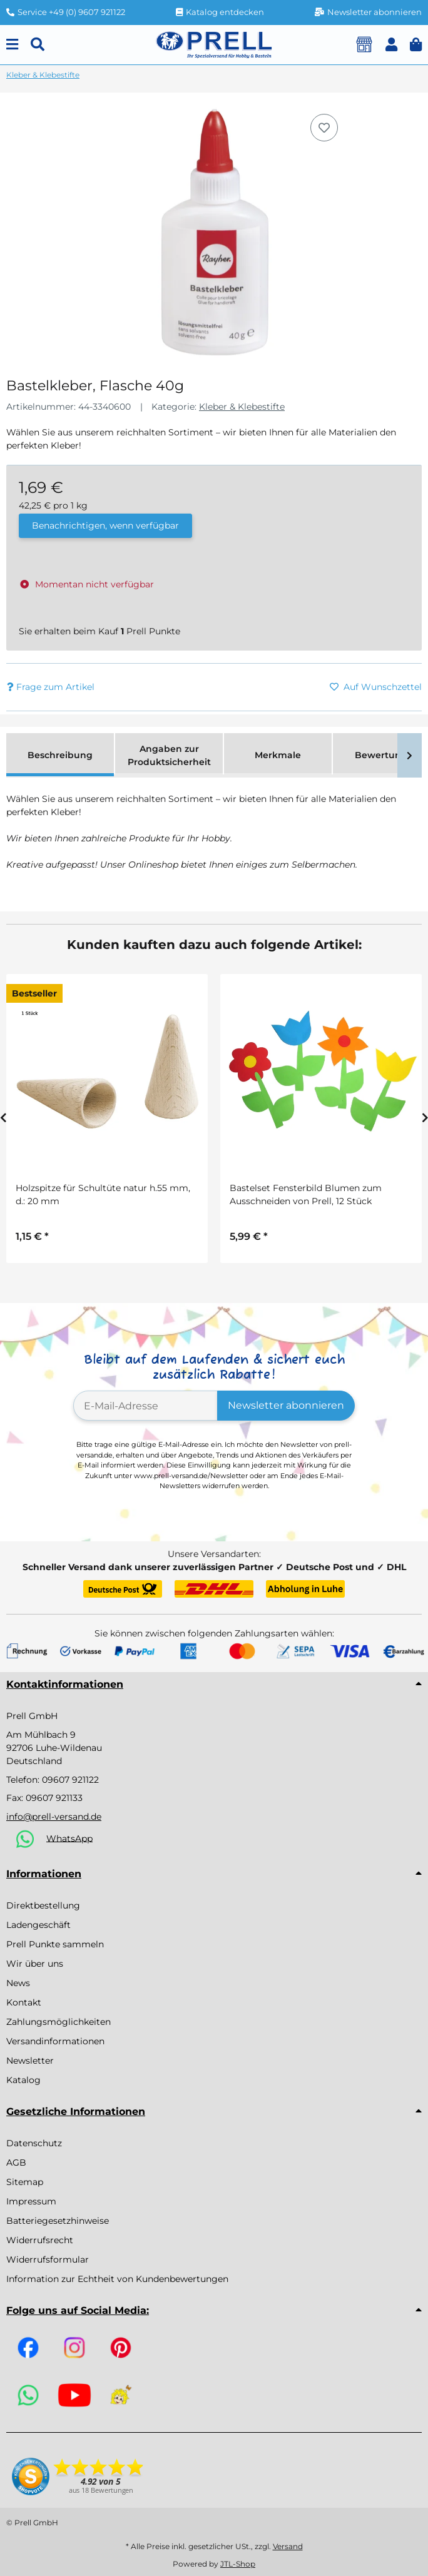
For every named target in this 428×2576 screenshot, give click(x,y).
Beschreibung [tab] (60, 755)
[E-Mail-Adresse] (145, 1406)
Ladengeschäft (38, 1924)
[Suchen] (37, 44)
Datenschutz (34, 2143)
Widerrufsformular (47, 2259)
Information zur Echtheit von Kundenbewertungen (117, 2278)
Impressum (31, 2201)
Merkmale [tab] (278, 755)
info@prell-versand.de (53, 1816)
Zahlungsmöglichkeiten (58, 2021)
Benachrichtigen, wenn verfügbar (105, 525)
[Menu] (12, 44)
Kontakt (23, 2002)
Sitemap (24, 2182)
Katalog (23, 2080)
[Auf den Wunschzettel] (324, 127)
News (18, 1983)
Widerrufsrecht (39, 2240)
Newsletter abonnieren (286, 1405)
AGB (16, 2162)
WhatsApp (69, 1837)
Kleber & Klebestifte (242, 406)
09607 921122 (70, 1779)
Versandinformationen (55, 2041)
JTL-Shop (237, 2563)
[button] (391, 44)
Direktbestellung (43, 1905)
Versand (288, 2546)
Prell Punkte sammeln (55, 1944)
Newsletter (30, 2060)
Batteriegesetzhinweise (57, 2220)
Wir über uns (34, 1963)
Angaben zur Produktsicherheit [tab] (169, 755)
